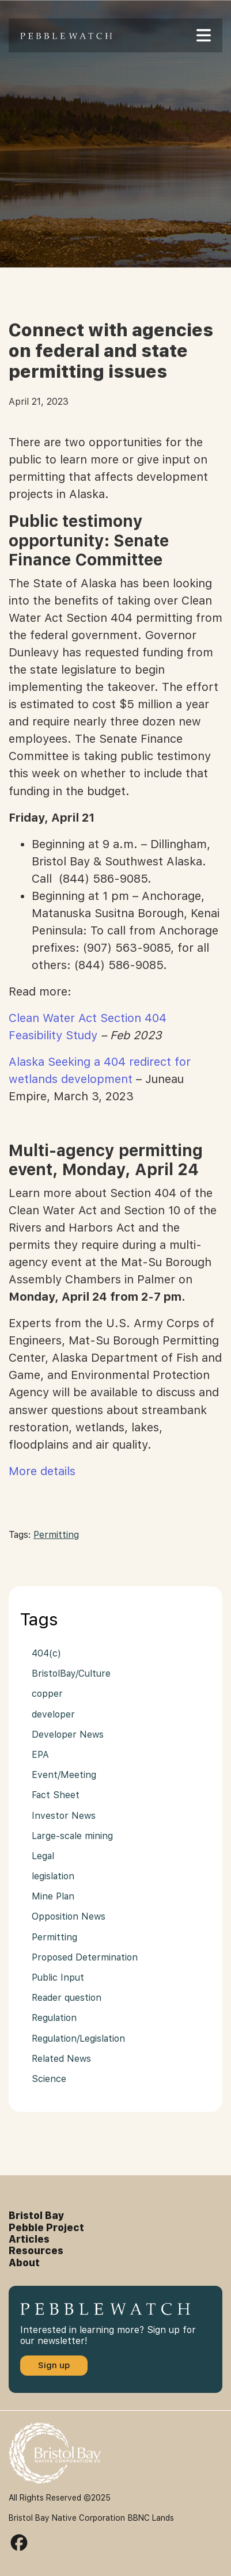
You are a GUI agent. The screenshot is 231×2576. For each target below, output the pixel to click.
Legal (43, 1856)
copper (47, 1693)
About (24, 2263)
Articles (29, 2239)
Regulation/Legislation (78, 2038)
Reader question (66, 1997)
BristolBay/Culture (71, 1673)
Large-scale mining (72, 1835)
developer (53, 1714)
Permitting (56, 1534)
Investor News (64, 1815)
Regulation (54, 2017)
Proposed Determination (85, 1957)
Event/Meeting (64, 1774)
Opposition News (68, 1916)
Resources (36, 2250)
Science (49, 2078)
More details (42, 1471)
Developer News (68, 1734)
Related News (61, 2058)
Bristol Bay (37, 2215)
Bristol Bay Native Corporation (67, 2517)
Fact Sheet (55, 1794)
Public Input (58, 1977)
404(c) (46, 1653)
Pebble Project (46, 2227)
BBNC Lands (151, 2517)
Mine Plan (53, 1896)
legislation (53, 1876)
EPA (40, 1754)
